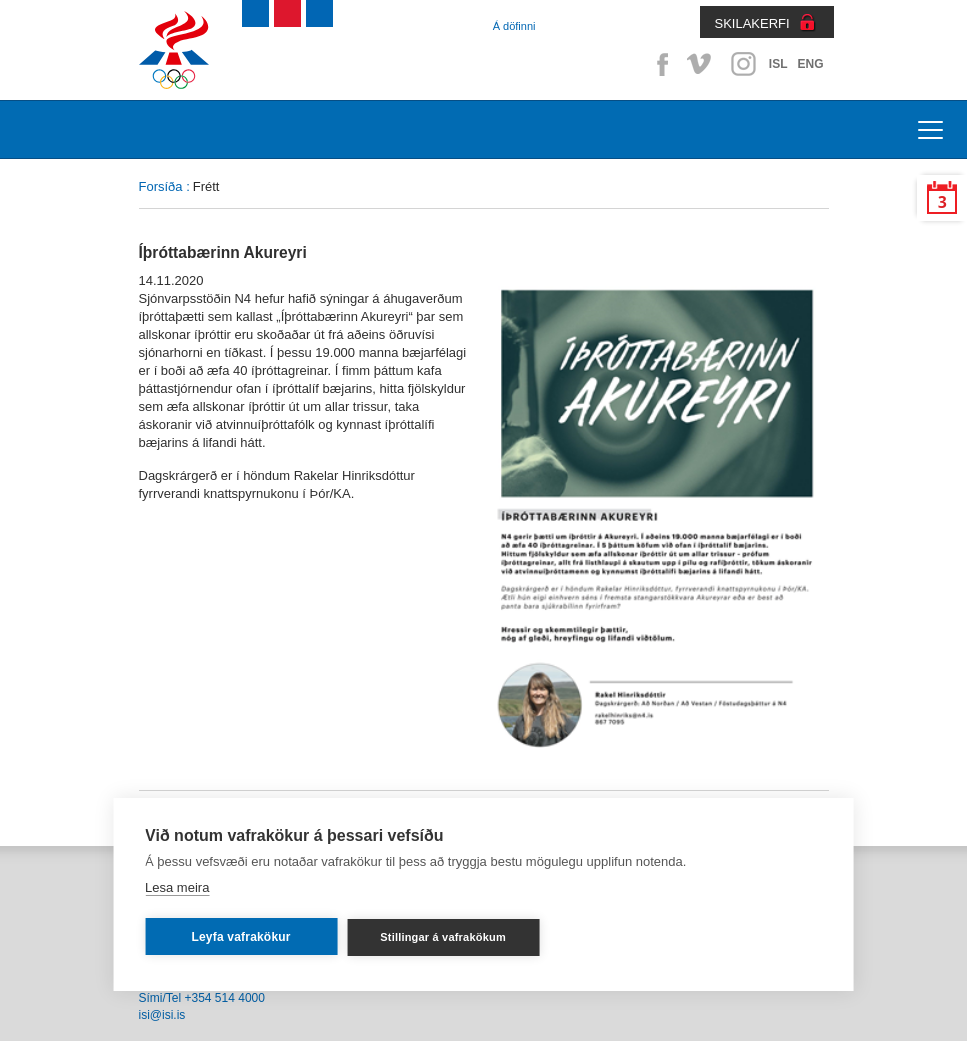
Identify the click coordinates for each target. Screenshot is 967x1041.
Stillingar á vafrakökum (443, 937)
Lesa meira (177, 887)
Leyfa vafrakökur (240, 937)
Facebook (659, 64)
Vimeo (701, 64)
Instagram (743, 64)
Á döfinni (514, 26)
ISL (778, 64)
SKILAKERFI (752, 23)
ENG (810, 64)
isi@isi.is (162, 1015)
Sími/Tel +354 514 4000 (202, 998)
